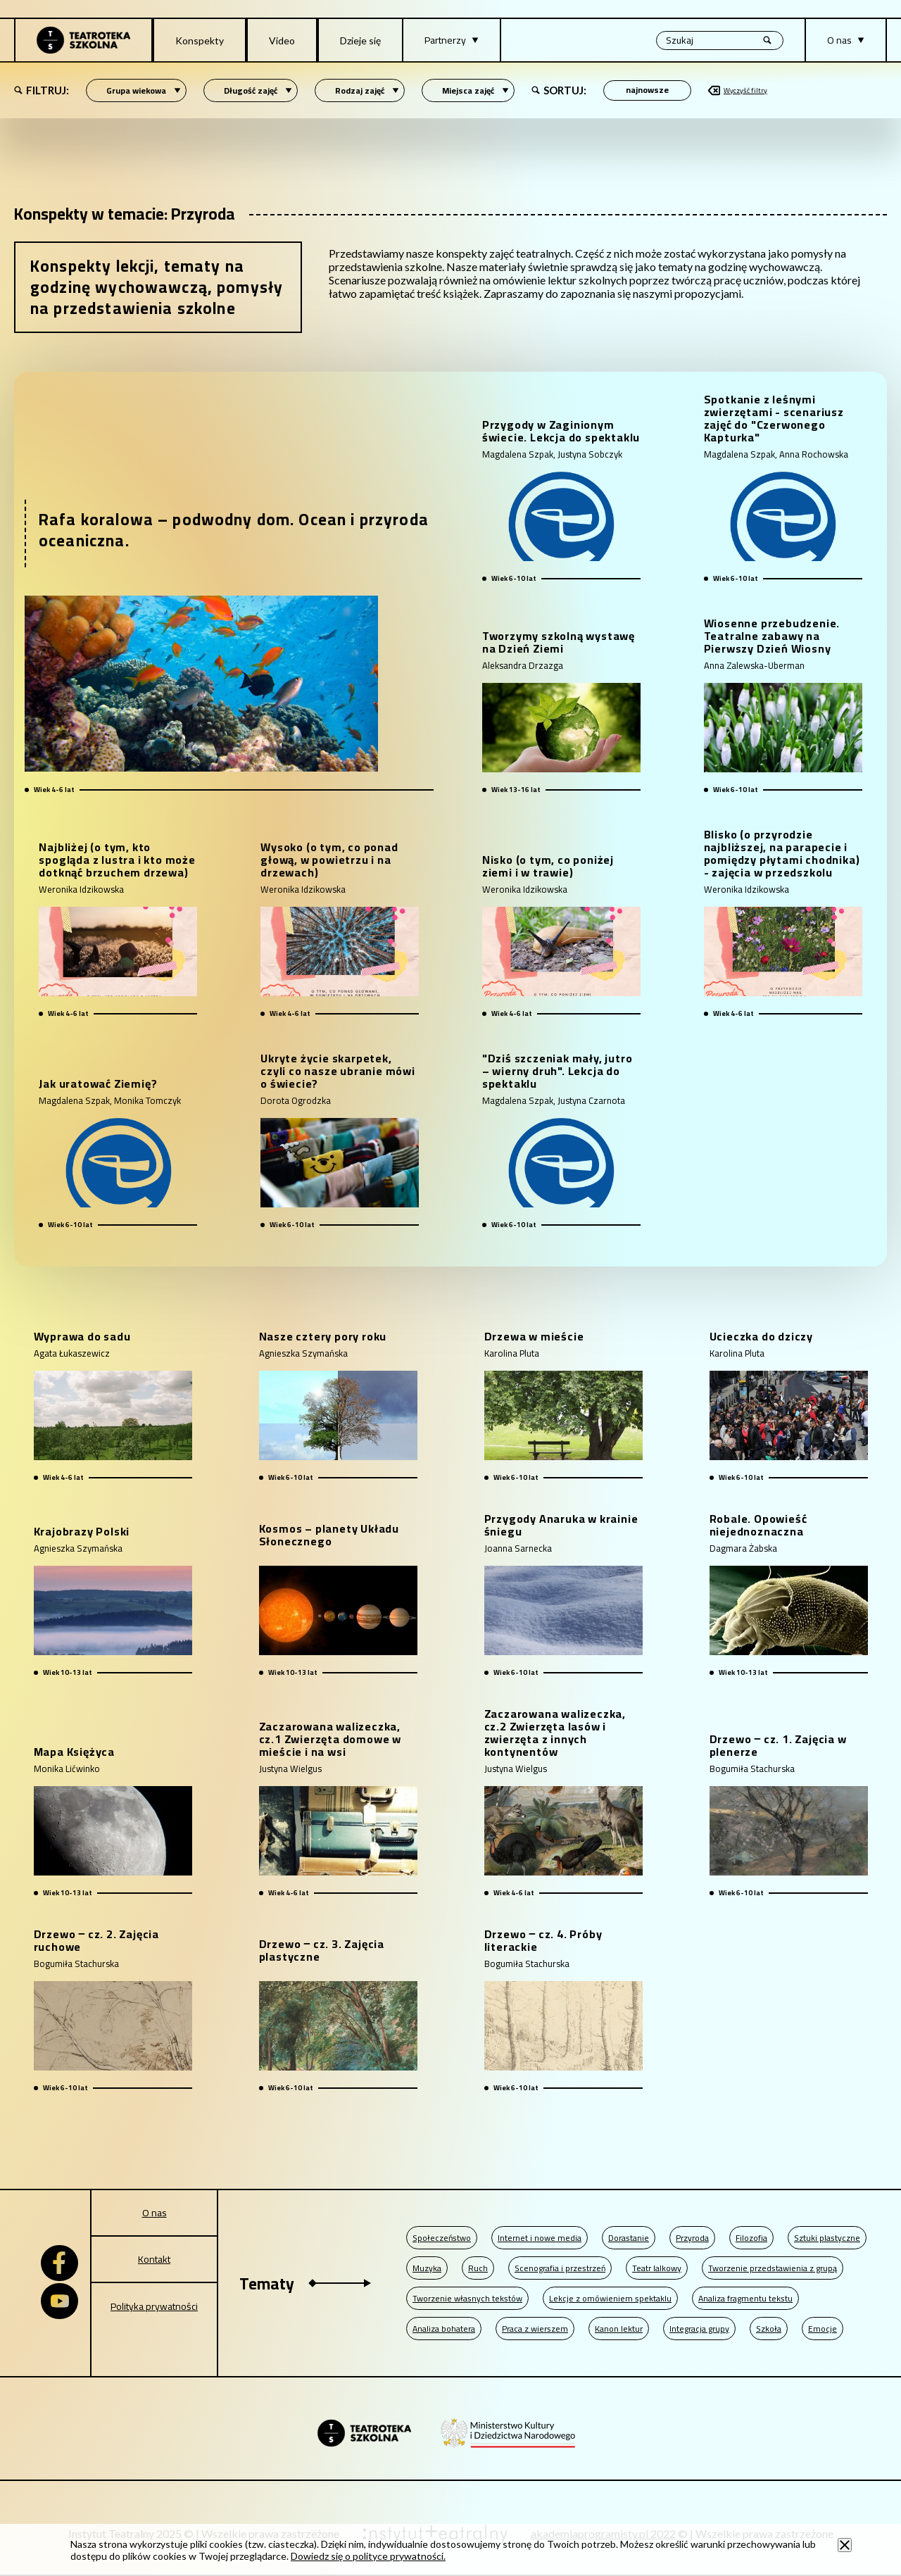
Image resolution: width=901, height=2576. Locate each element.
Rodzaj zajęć (367, 90)
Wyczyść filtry (737, 90)
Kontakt (154, 2259)
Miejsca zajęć (475, 90)
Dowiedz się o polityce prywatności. (368, 2556)
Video (282, 40)
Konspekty (199, 40)
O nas (154, 2213)
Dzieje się (360, 40)
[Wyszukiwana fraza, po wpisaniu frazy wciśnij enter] (719, 40)
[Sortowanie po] (647, 90)
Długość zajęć (258, 90)
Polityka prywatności (154, 2306)
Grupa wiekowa (143, 90)
